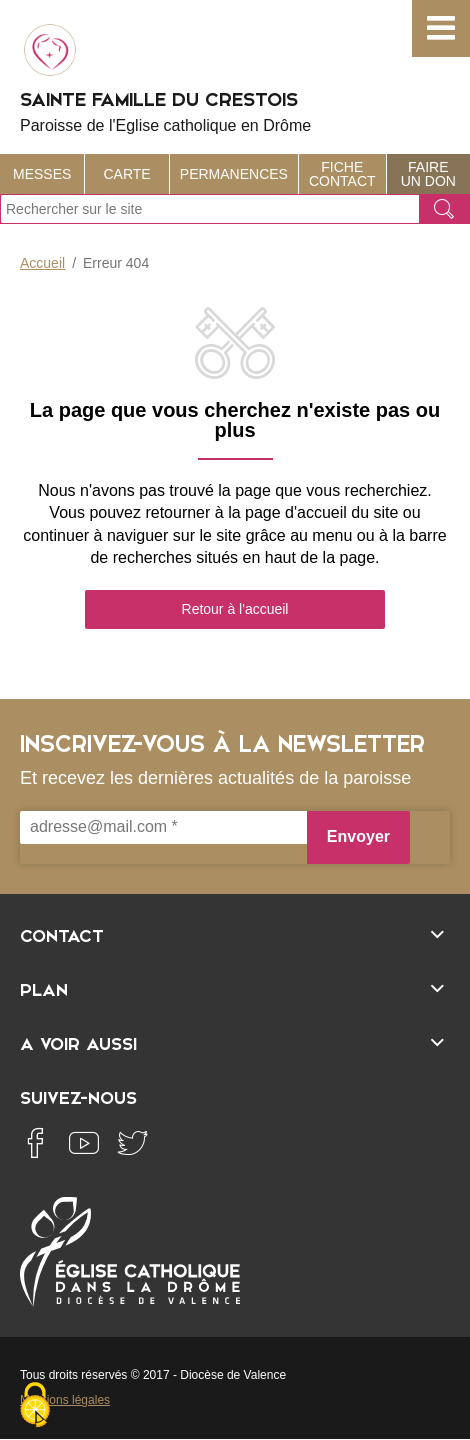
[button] (441, 28)
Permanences (234, 174)
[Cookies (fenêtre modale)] (35, 1406)
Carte (127, 174)
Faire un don (428, 174)
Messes (42, 174)
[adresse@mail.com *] (163, 827)
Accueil (42, 263)
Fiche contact (342, 174)
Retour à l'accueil (235, 609)
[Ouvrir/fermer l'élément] (235, 933)
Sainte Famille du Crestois (235, 77)
